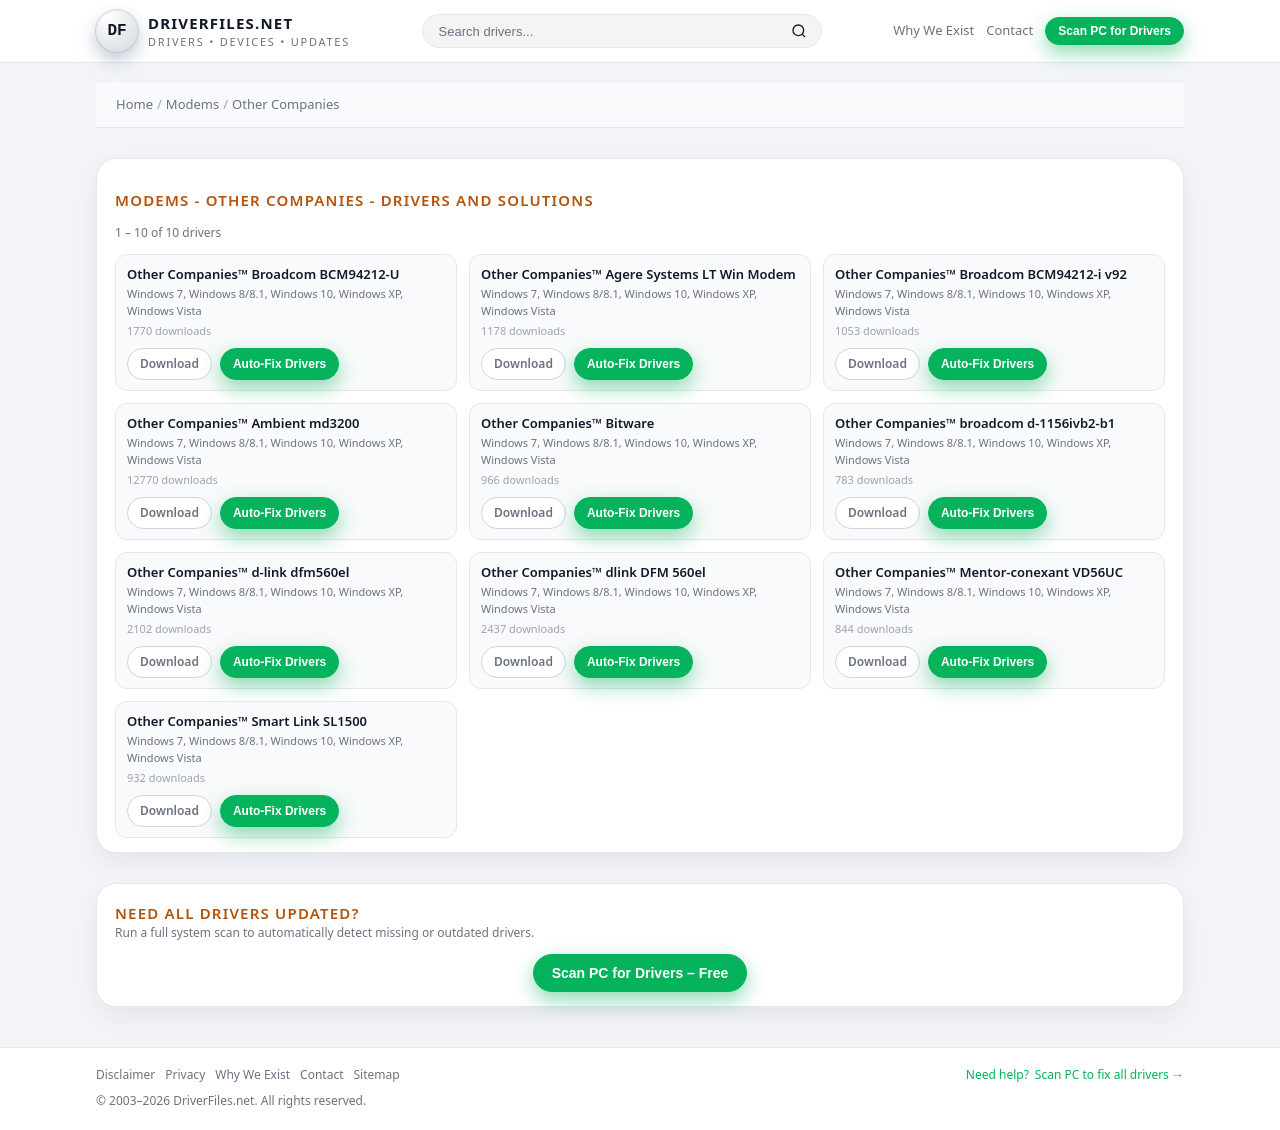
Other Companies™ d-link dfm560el (238, 572)
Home (134, 104)
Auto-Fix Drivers (279, 364)
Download (169, 363)
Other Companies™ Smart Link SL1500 (247, 721)
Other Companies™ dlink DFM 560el (593, 572)
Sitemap (377, 1074)
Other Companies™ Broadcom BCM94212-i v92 (981, 274)
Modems (192, 104)
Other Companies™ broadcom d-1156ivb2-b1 (975, 423)
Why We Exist (933, 30)
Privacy (185, 1074)
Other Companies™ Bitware (567, 423)
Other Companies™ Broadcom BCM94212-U (263, 274)
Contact (1009, 30)
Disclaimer (125, 1074)
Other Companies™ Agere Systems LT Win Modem (638, 274)
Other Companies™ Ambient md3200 (243, 423)
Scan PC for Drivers (1114, 31)
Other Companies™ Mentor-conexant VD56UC (979, 572)
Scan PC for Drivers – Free (640, 973)
